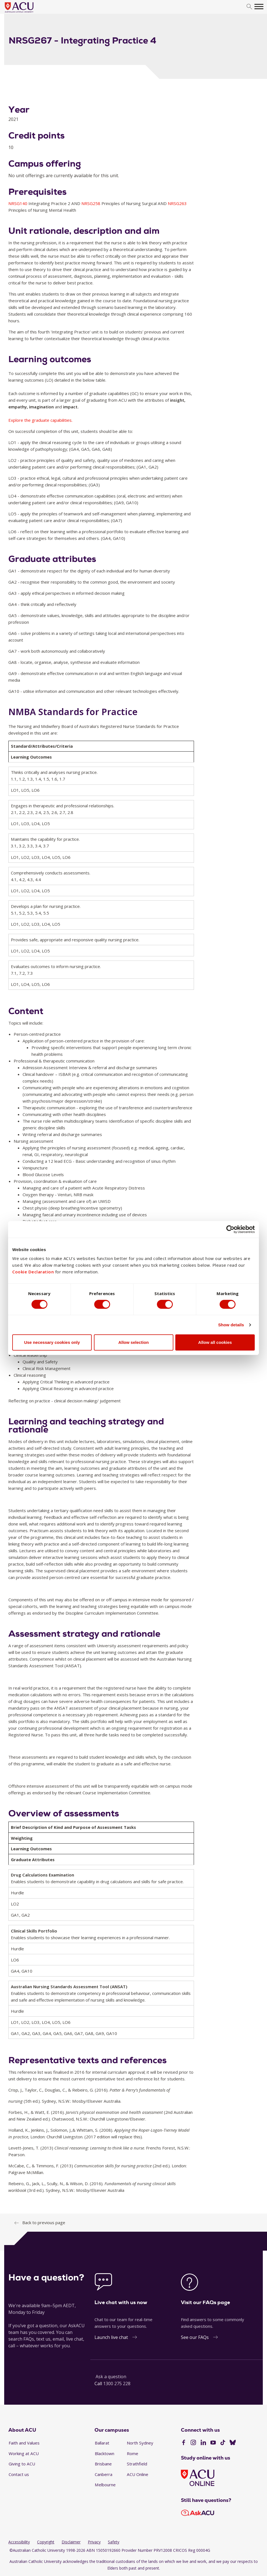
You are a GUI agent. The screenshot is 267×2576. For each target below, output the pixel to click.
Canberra (103, 2474)
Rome (132, 2453)
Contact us (19, 2474)
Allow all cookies (215, 1342)
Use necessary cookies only (52, 1342)
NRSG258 (91, 203)
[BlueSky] (233, 2443)
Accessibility (19, 2542)
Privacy (94, 2542)
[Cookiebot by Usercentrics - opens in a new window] (230, 1229)
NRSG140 (18, 203)
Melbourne (105, 2484)
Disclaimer (71, 2542)
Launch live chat (111, 2337)
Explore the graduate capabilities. (40, 420)
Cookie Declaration (33, 1271)
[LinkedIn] (203, 2443)
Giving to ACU (22, 2464)
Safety (113, 2542)
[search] (249, 6)
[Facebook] (183, 2443)
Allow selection (133, 1342)
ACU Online (137, 2474)
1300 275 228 (116, 2383)
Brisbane (103, 2464)
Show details (231, 1324)
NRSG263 (177, 203)
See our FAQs (195, 2337)
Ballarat (102, 2443)
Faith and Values (24, 2443)
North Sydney (140, 2443)
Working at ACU (24, 2453)
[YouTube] (213, 2443)
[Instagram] (193, 2443)
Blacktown (104, 2453)
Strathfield (137, 2464)
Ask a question (111, 2376)
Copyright (45, 2542)
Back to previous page (43, 2222)
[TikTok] (222, 2443)
